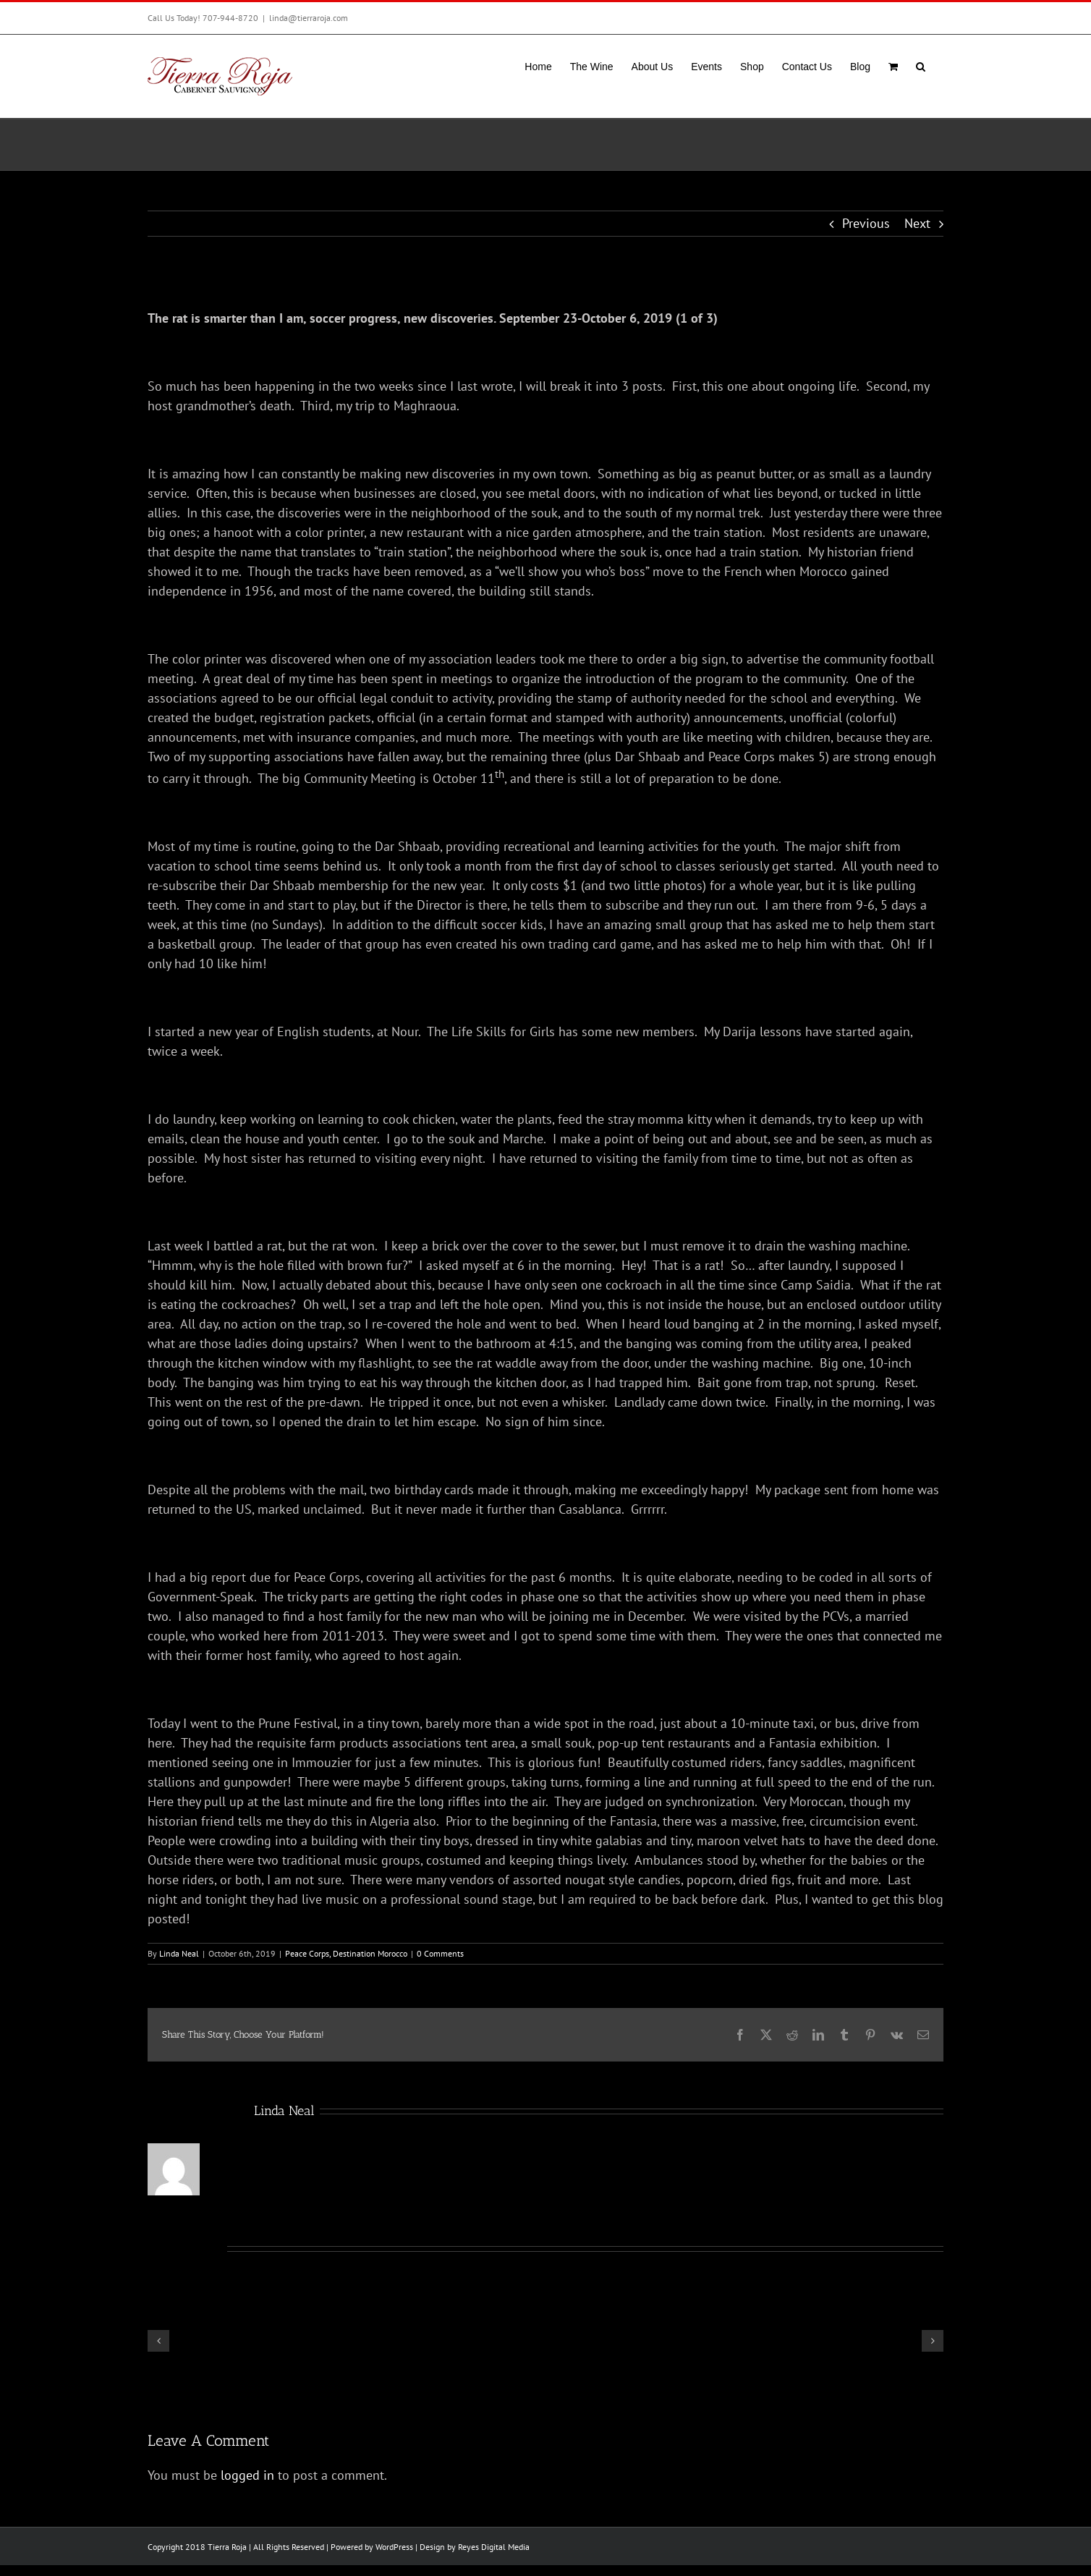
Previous (866, 223)
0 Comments (440, 1953)
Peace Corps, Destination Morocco (346, 1953)
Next (917, 223)
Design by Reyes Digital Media (475, 2546)
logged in (247, 2475)
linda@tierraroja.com (308, 17)
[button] (920, 65)
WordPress (394, 2546)
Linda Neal (179, 1953)
